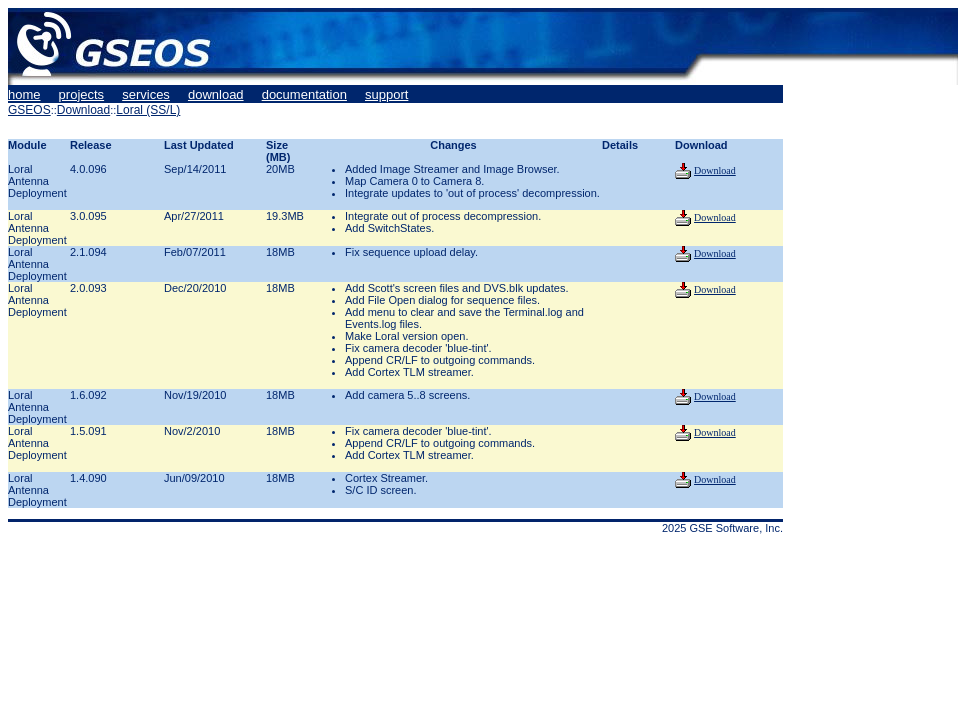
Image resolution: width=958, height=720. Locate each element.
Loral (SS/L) (148, 110)
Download (83, 110)
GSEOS (29, 110)
